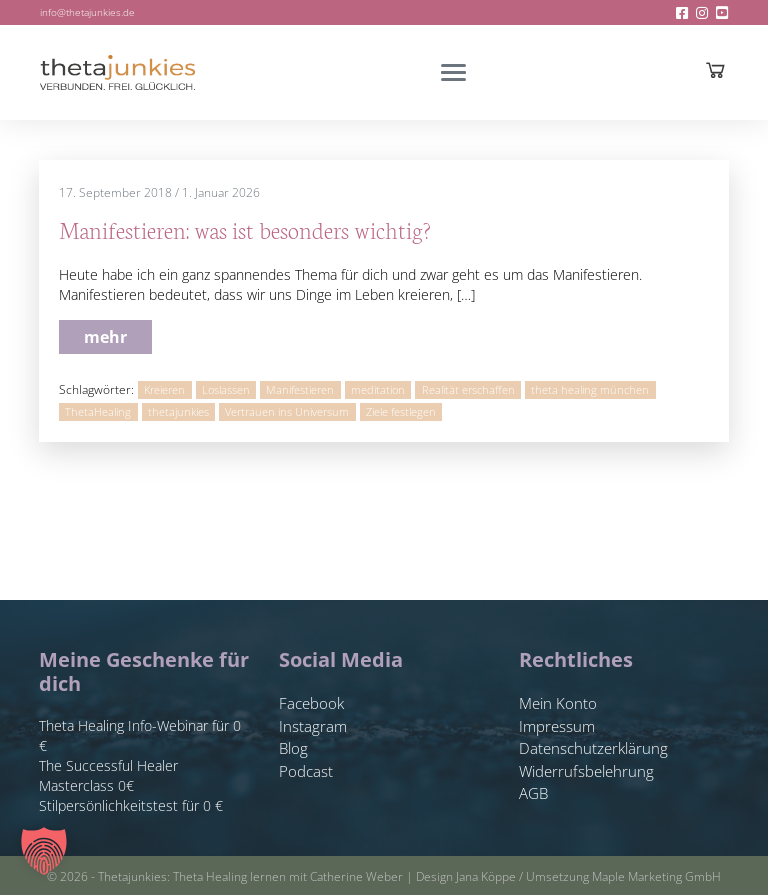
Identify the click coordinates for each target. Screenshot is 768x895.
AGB (533, 793)
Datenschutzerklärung (593, 748)
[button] (44, 851)
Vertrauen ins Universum (287, 412)
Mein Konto (558, 703)
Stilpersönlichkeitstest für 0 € (131, 805)
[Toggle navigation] (453, 72)
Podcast (306, 771)
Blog (293, 748)
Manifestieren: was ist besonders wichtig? (245, 229)
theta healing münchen (590, 390)
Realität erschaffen (468, 390)
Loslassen (226, 390)
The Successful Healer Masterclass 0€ (108, 775)
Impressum (557, 726)
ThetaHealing (98, 412)
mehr (105, 337)
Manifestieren (300, 390)
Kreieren (164, 390)
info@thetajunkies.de (87, 12)
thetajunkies (178, 412)
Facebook (311, 703)
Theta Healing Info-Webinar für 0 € (140, 735)
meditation (378, 390)
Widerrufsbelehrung (586, 771)
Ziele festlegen (401, 412)
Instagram (313, 726)
